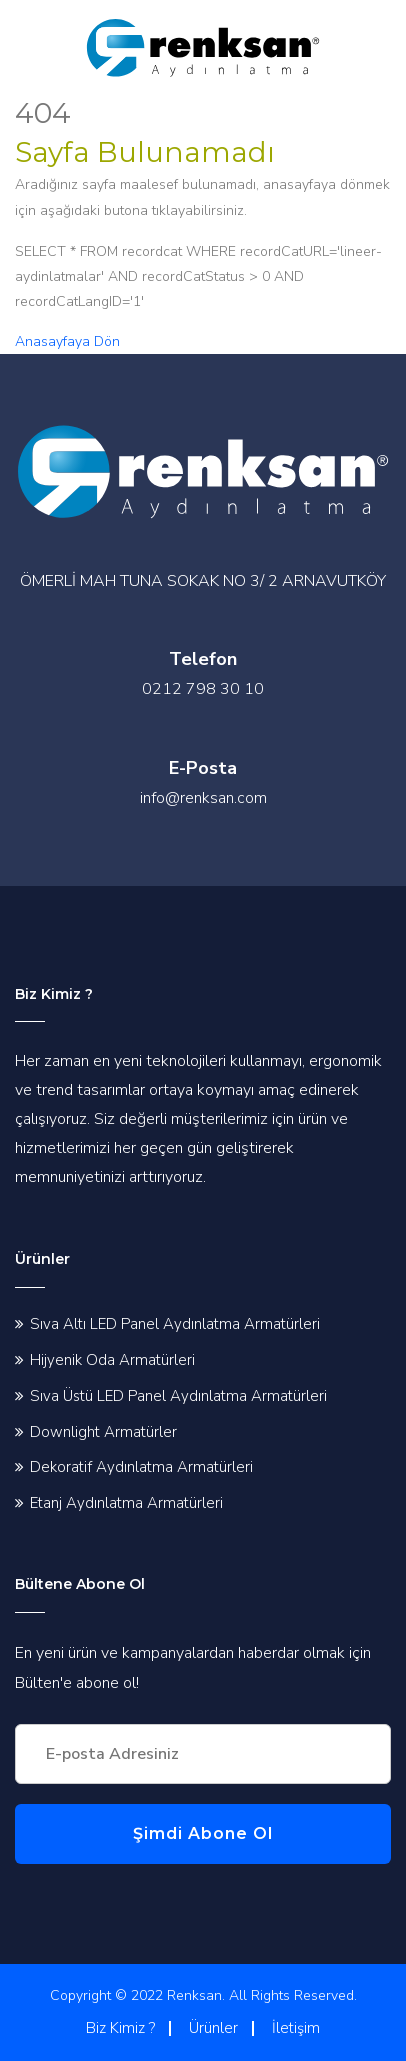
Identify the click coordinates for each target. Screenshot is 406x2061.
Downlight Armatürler (103, 1432)
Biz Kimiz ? (120, 2028)
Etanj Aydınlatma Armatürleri (126, 1503)
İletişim (296, 2028)
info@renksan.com (203, 798)
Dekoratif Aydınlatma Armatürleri (141, 1467)
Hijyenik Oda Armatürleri (112, 1360)
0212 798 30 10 (203, 689)
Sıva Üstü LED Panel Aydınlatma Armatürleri (178, 1396)
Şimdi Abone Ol (203, 1833)
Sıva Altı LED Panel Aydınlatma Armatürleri (175, 1324)
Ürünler (213, 2028)
